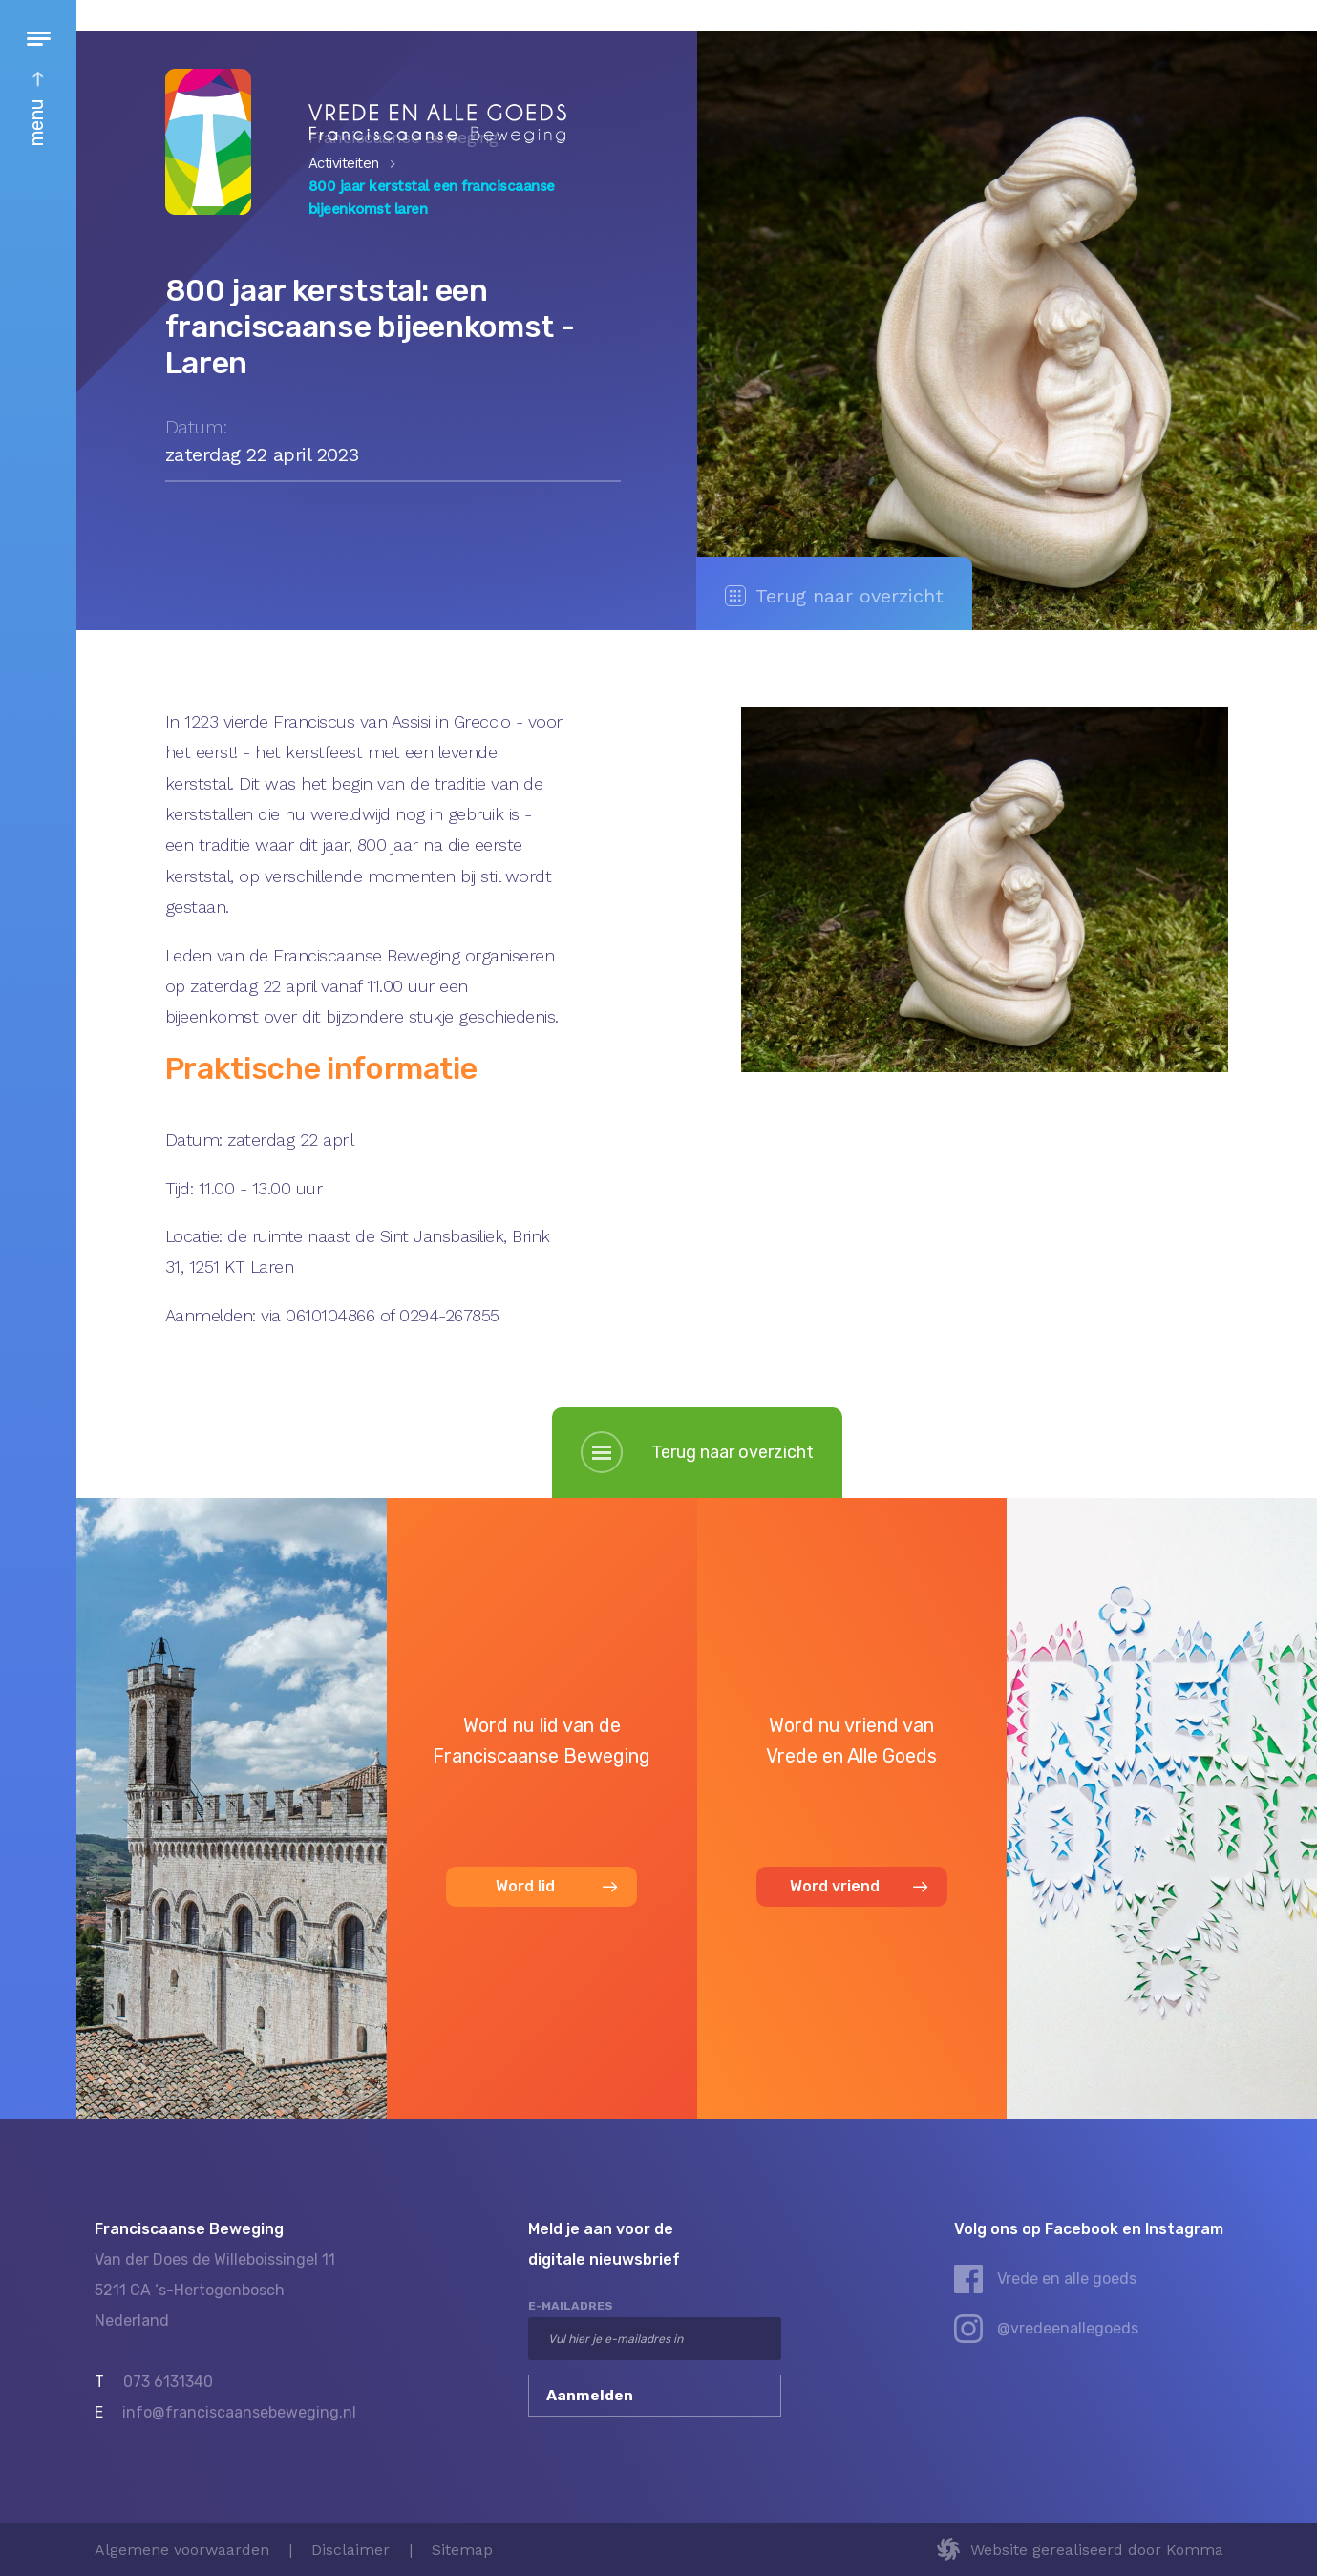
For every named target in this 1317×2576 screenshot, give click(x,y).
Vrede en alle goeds (1066, 2279)
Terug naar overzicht (834, 595)
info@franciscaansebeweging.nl (239, 2412)
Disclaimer (350, 2550)
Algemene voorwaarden (182, 2550)
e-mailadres (570, 2305)
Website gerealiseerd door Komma (1096, 2550)
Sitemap (462, 2550)
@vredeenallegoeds (1067, 2328)
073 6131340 (168, 2382)
